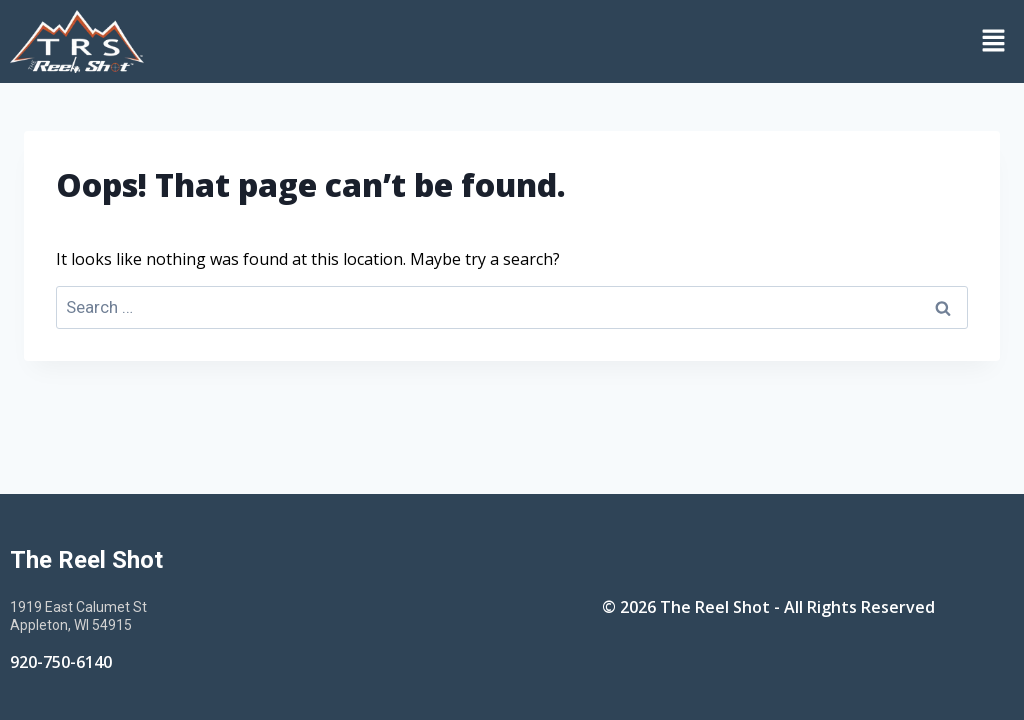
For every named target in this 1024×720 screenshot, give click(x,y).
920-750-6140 (61, 662)
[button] (589, 41)
